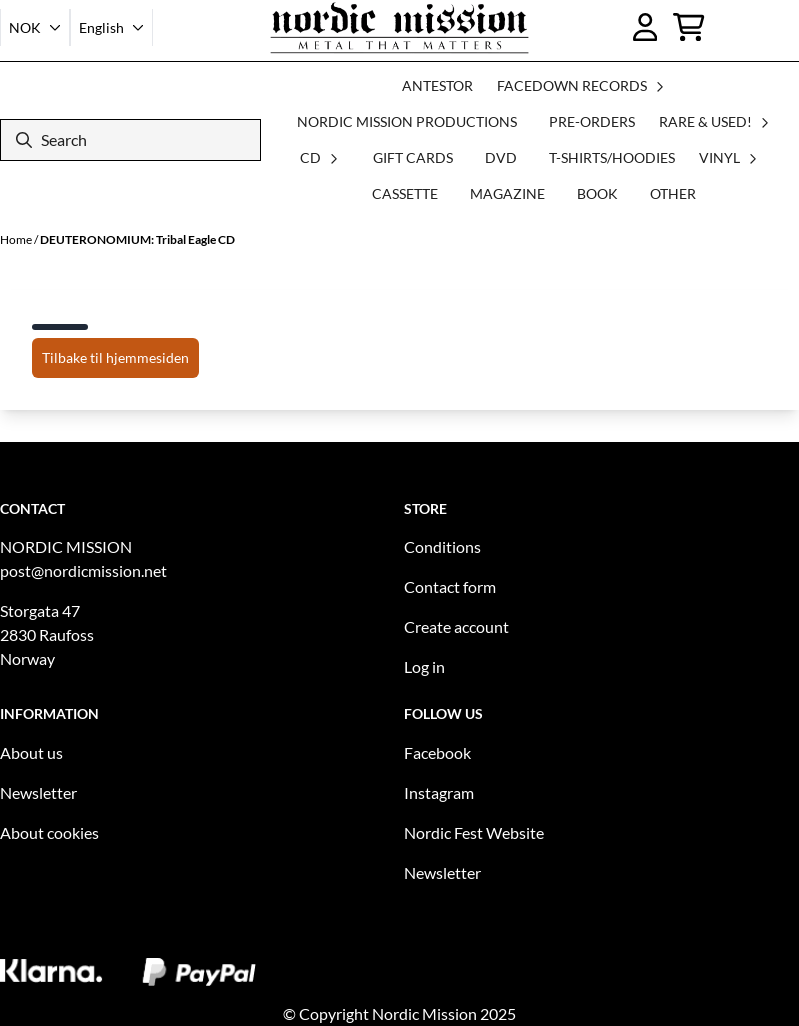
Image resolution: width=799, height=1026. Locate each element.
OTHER (673, 193)
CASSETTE (405, 193)
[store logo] (399, 27)
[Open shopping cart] (689, 27)
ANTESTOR (437, 85)
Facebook (437, 752)
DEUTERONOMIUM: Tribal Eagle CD (137, 239)
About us (31, 752)
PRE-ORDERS (592, 121)
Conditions (442, 546)
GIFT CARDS (413, 157)
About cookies (49, 832)
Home (17, 239)
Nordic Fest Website (474, 832)
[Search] (130, 140)
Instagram (439, 792)
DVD (501, 157)
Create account (456, 626)
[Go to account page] (645, 27)
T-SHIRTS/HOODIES (612, 157)
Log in (424, 666)
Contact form (450, 586)
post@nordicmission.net (83, 570)
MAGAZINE (507, 193)
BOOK (597, 193)
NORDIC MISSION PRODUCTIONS (407, 121)
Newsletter (38, 792)
